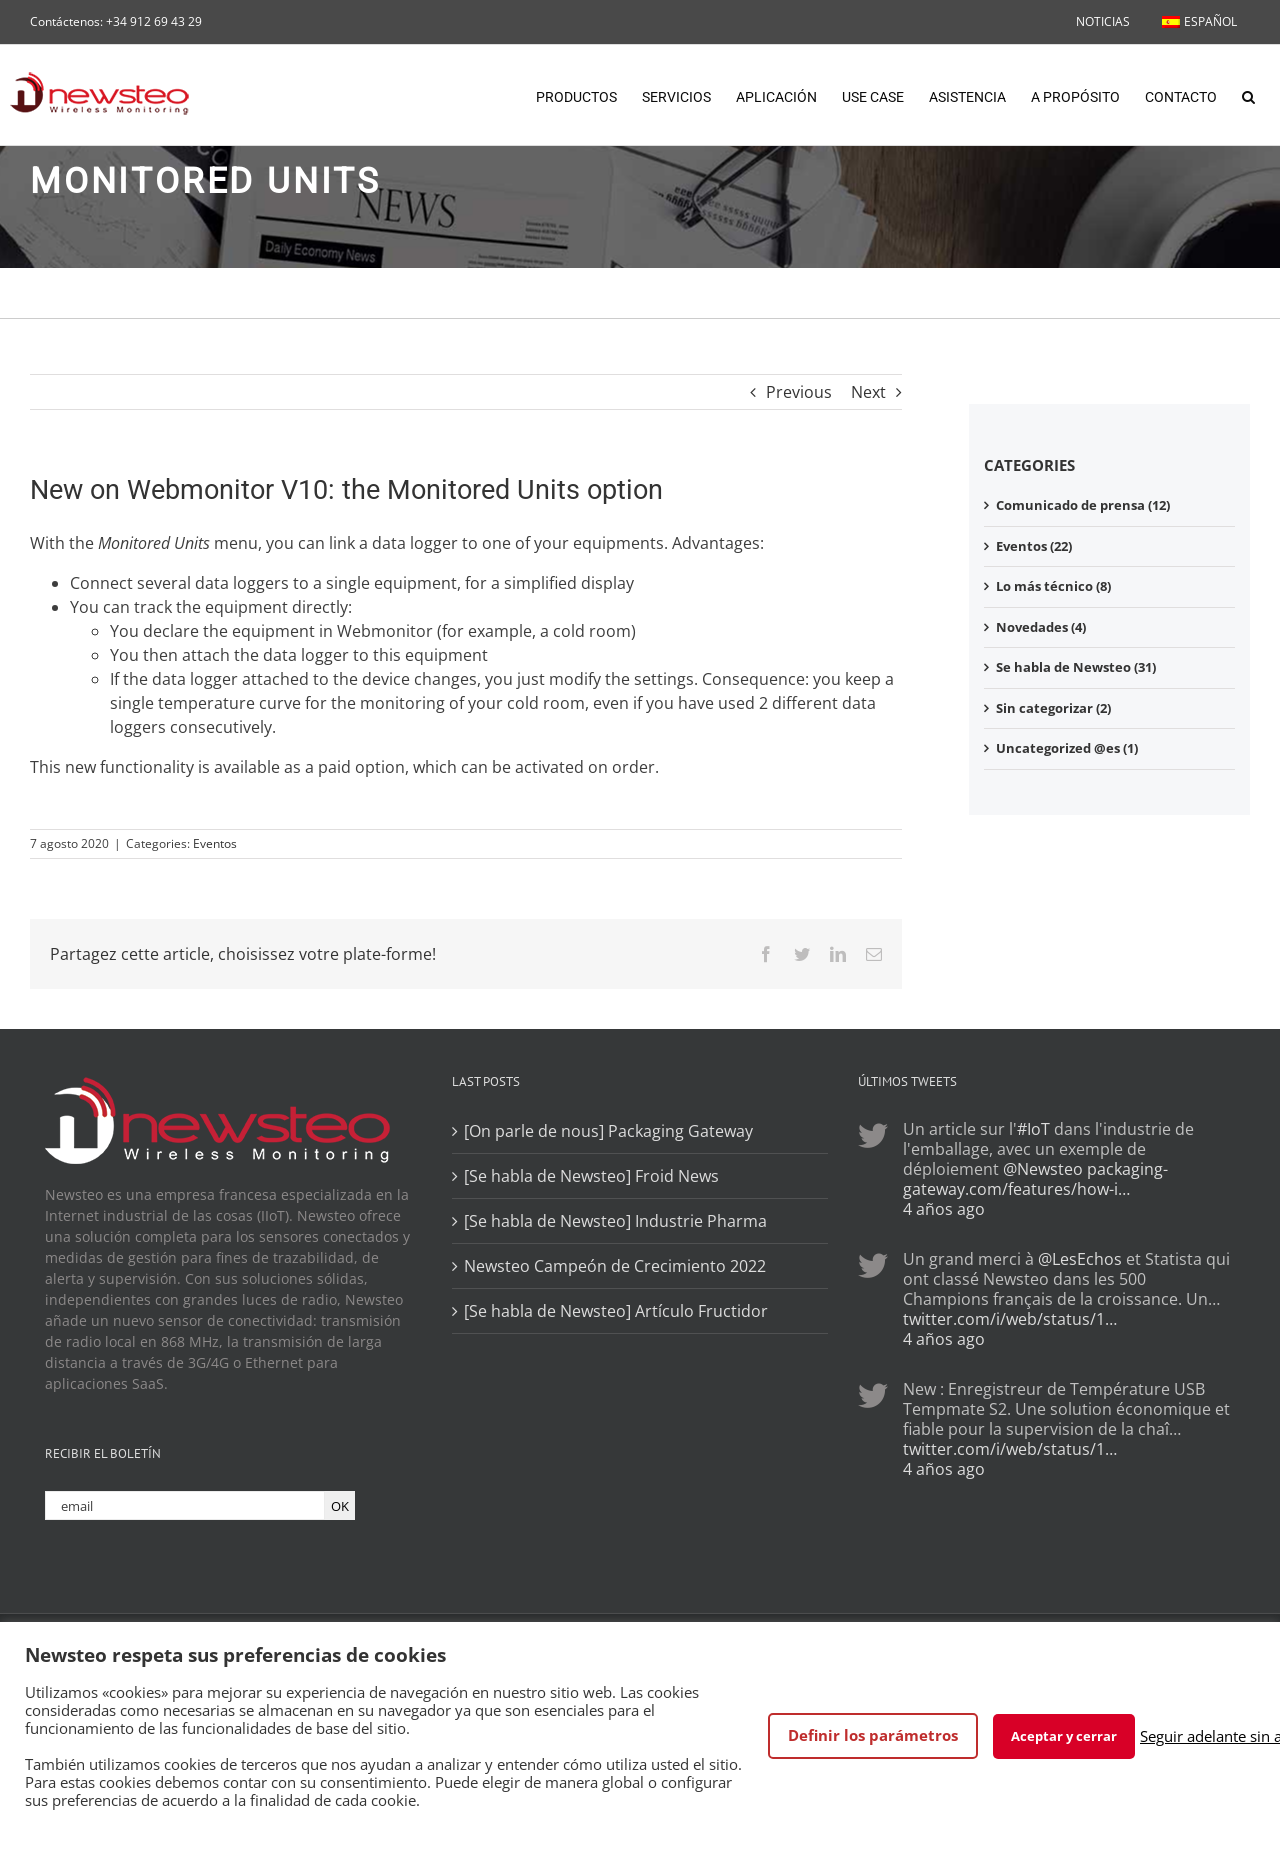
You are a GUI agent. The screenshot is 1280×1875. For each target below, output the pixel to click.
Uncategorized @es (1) (1067, 748)
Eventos (215, 843)
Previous (799, 392)
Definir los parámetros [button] (873, 1735)
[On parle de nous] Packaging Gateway (608, 1131)
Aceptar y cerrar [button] (1064, 1736)
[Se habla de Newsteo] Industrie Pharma (615, 1221)
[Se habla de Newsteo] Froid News (591, 1176)
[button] (1248, 95)
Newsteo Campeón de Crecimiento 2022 (615, 1266)
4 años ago (944, 1209)
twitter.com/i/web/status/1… (1010, 1319)
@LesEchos (1080, 1259)
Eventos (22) (1034, 546)
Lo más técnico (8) (1053, 586)
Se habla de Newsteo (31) (1076, 667)
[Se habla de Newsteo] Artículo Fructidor (616, 1311)
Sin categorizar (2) (1053, 708)
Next (868, 392)
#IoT (1033, 1129)
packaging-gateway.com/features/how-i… (1035, 1179)
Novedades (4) (1041, 627)
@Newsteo (1043, 1169)
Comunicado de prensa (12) (1083, 505)
